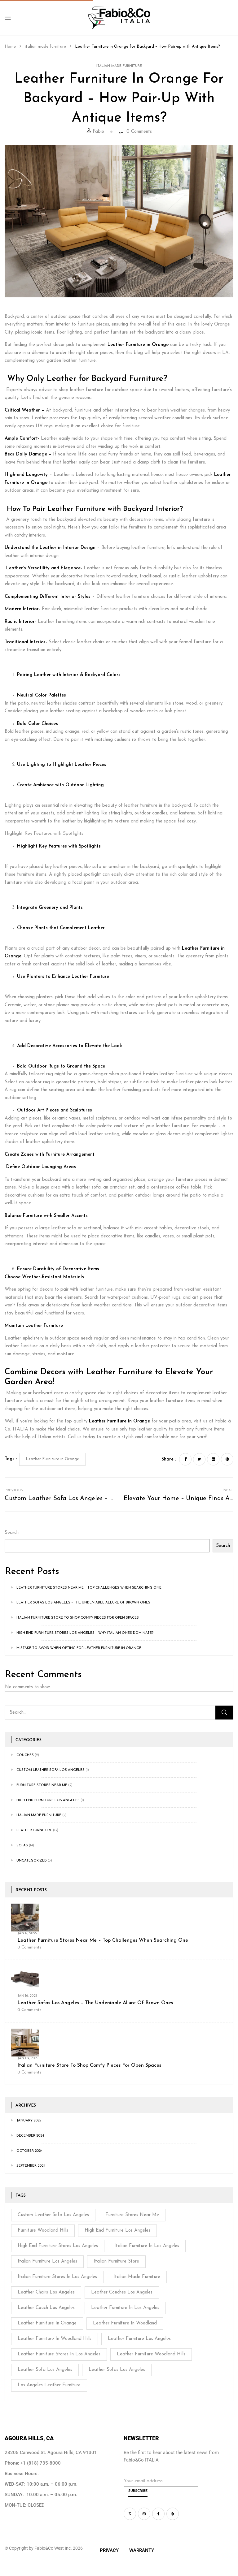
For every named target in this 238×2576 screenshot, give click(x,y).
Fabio (98, 131)
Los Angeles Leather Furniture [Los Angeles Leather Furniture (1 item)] (49, 2385)
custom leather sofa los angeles (50, 1770)
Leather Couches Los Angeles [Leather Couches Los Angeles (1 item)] (121, 2292)
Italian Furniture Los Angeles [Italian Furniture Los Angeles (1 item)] (47, 2261)
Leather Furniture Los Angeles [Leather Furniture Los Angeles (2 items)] (139, 2339)
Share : (168, 1459)
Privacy (109, 2550)
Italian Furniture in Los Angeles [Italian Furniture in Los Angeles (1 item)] (146, 2246)
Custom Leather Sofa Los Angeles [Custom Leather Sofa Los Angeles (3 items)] (53, 2215)
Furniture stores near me (41, 1785)
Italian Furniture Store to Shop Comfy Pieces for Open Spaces (77, 1618)
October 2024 (29, 2151)
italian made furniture (45, 47)
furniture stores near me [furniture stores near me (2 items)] (132, 2215)
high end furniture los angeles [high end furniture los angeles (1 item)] (117, 2230)
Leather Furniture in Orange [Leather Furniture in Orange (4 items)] (47, 2323)
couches (25, 1755)
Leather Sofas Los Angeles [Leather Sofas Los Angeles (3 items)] (117, 2369)
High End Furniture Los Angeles (48, 1800)
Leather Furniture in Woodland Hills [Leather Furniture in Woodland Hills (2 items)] (54, 2339)
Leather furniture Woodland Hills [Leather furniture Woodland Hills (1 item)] (151, 2354)
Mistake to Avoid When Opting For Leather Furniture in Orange (78, 1648)
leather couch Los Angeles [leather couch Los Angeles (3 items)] (46, 2308)
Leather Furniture (34, 1830)
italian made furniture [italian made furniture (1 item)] (136, 2277)
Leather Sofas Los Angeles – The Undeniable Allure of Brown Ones (83, 1602)
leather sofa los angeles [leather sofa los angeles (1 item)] (45, 2369)
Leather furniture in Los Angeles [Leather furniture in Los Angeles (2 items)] (125, 2308)
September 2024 (30, 2166)
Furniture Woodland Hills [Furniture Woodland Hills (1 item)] (43, 2230)
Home (10, 47)
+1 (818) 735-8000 (40, 2463)
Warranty (141, 2550)
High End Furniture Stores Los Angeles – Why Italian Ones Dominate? (84, 1633)
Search (12, 1532)
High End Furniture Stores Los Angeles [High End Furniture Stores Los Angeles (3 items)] (58, 2246)
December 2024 (30, 2136)
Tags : (11, 1459)
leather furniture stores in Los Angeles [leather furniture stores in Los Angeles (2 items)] (59, 2354)
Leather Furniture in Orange (138, 345)
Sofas (22, 1845)
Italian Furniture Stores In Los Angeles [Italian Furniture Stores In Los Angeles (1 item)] (57, 2277)
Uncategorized (31, 1860)
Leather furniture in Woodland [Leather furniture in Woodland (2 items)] (125, 2323)
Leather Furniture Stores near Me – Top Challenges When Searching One (88, 1588)
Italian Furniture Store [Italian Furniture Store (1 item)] (116, 2261)
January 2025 (28, 2120)
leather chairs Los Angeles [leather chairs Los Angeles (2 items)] (46, 2292)
